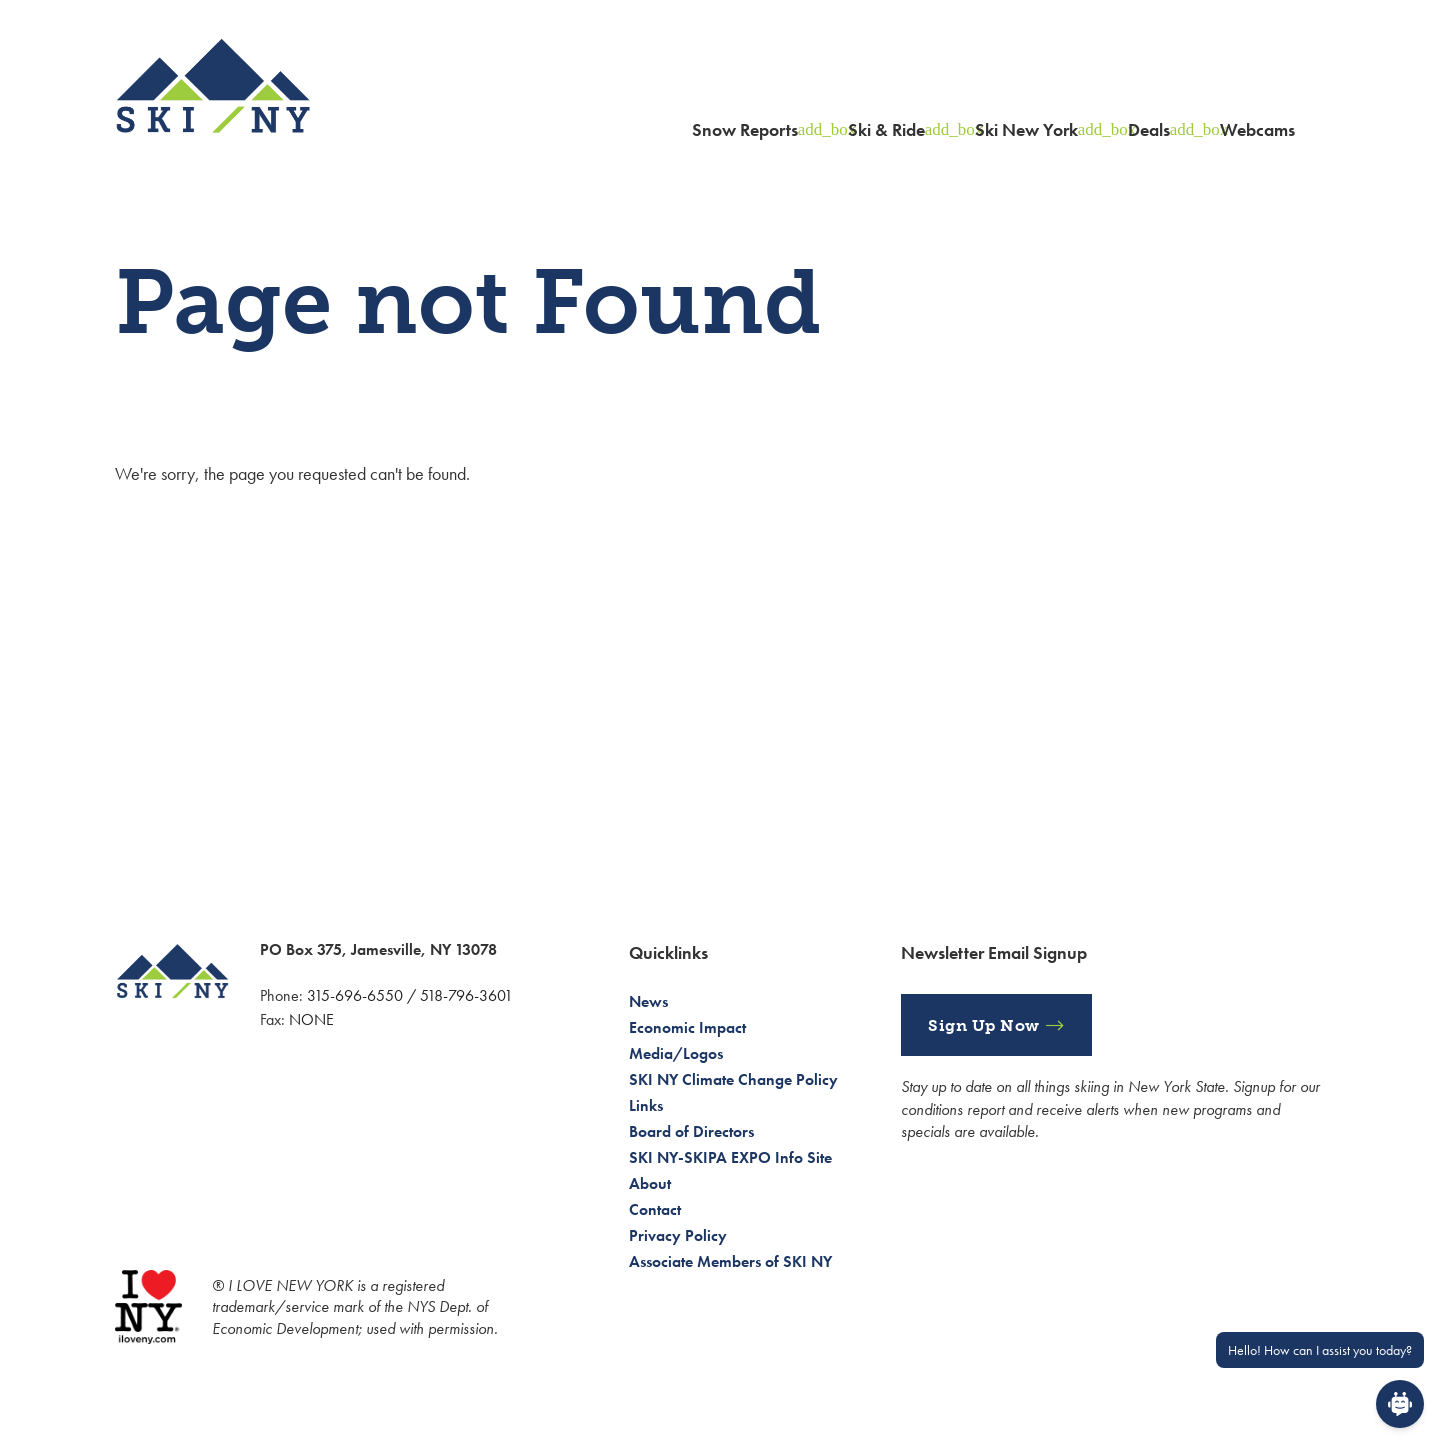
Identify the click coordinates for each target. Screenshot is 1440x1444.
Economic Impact (687, 1027)
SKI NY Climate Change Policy (733, 1079)
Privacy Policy (678, 1235)
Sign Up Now (984, 1025)
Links (646, 1105)
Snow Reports (745, 129)
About (650, 1183)
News (648, 1001)
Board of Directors (691, 1131)
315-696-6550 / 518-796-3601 (410, 995)
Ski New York (1026, 129)
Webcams (1257, 129)
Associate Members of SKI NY (730, 1261)
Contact (655, 1209)
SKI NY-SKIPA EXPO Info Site (730, 1157)
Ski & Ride (886, 129)
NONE (311, 1019)
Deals (1149, 129)
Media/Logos (676, 1053)
